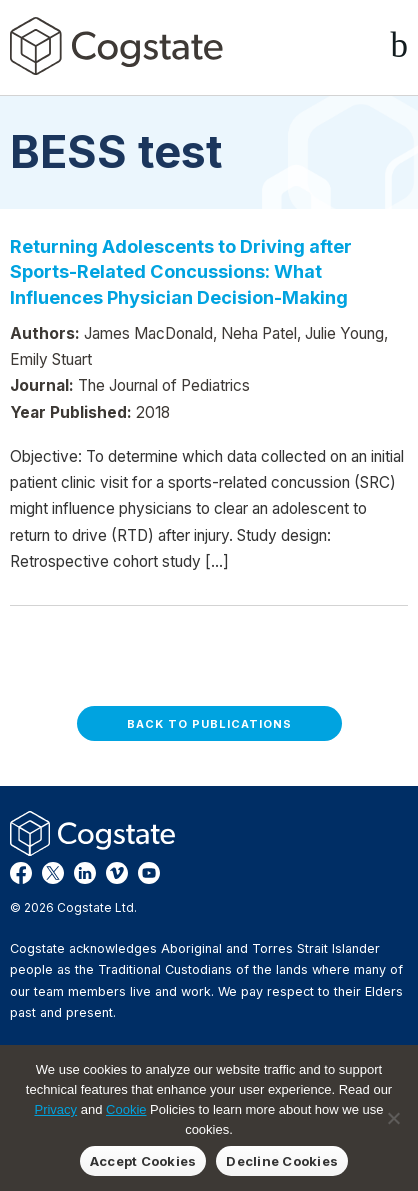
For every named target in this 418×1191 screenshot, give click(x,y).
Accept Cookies (143, 1161)
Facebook (21, 873)
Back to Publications (209, 724)
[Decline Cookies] (393, 1118)
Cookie (126, 1109)
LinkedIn (85, 873)
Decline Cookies (282, 1161)
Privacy (55, 1109)
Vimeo (117, 873)
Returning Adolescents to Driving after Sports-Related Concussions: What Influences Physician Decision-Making (181, 271)
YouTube (149, 873)
